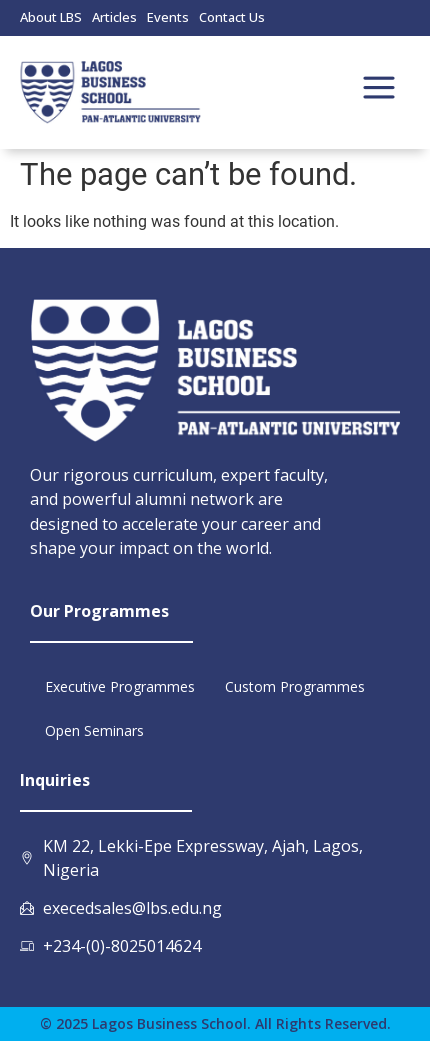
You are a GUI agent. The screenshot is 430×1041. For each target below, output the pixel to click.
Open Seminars (94, 730)
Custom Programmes (295, 686)
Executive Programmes (120, 686)
